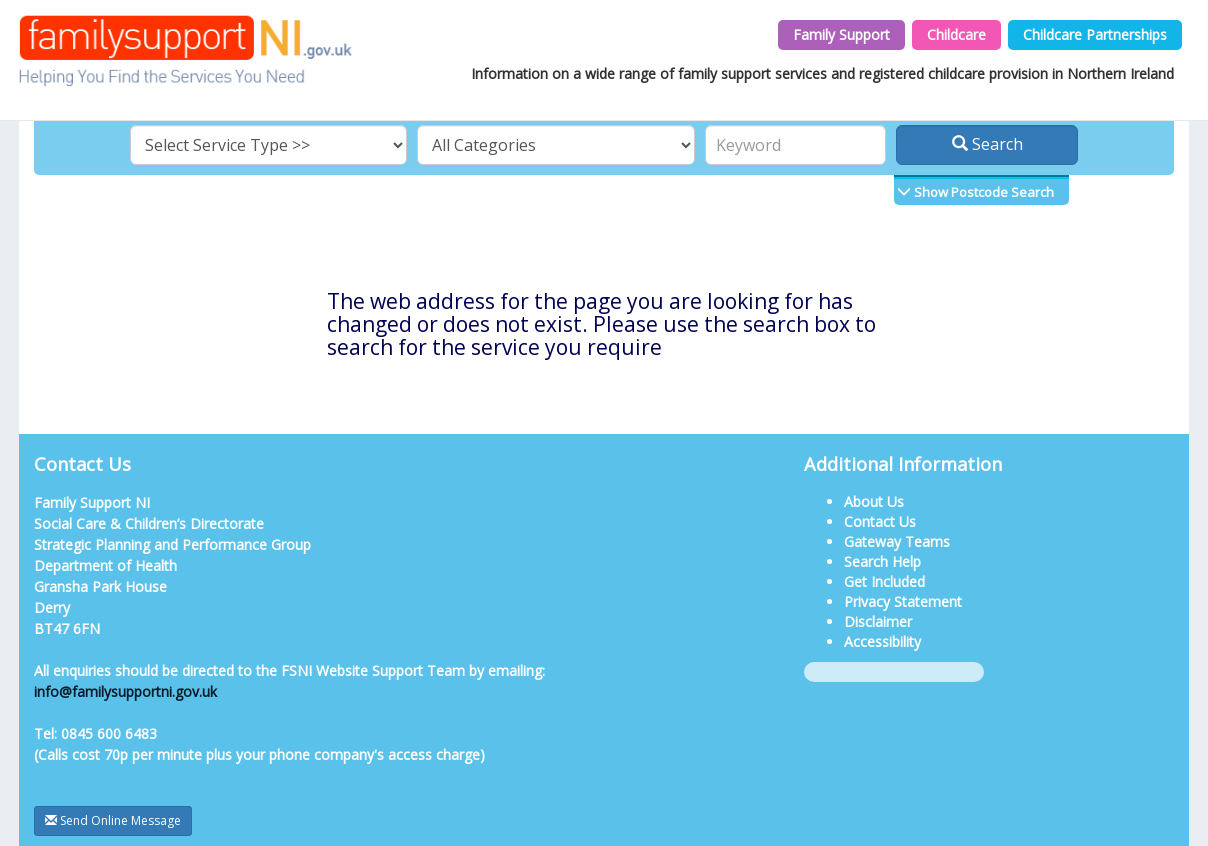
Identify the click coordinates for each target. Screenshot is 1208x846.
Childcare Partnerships (1095, 34)
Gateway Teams (897, 541)
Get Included (884, 581)
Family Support (841, 34)
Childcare (956, 34)
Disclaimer (878, 621)
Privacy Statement (903, 601)
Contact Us (880, 521)
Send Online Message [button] (113, 820)
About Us (874, 501)
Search (987, 144)
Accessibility (882, 641)
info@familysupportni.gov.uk (125, 691)
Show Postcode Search (982, 192)
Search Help (882, 561)
